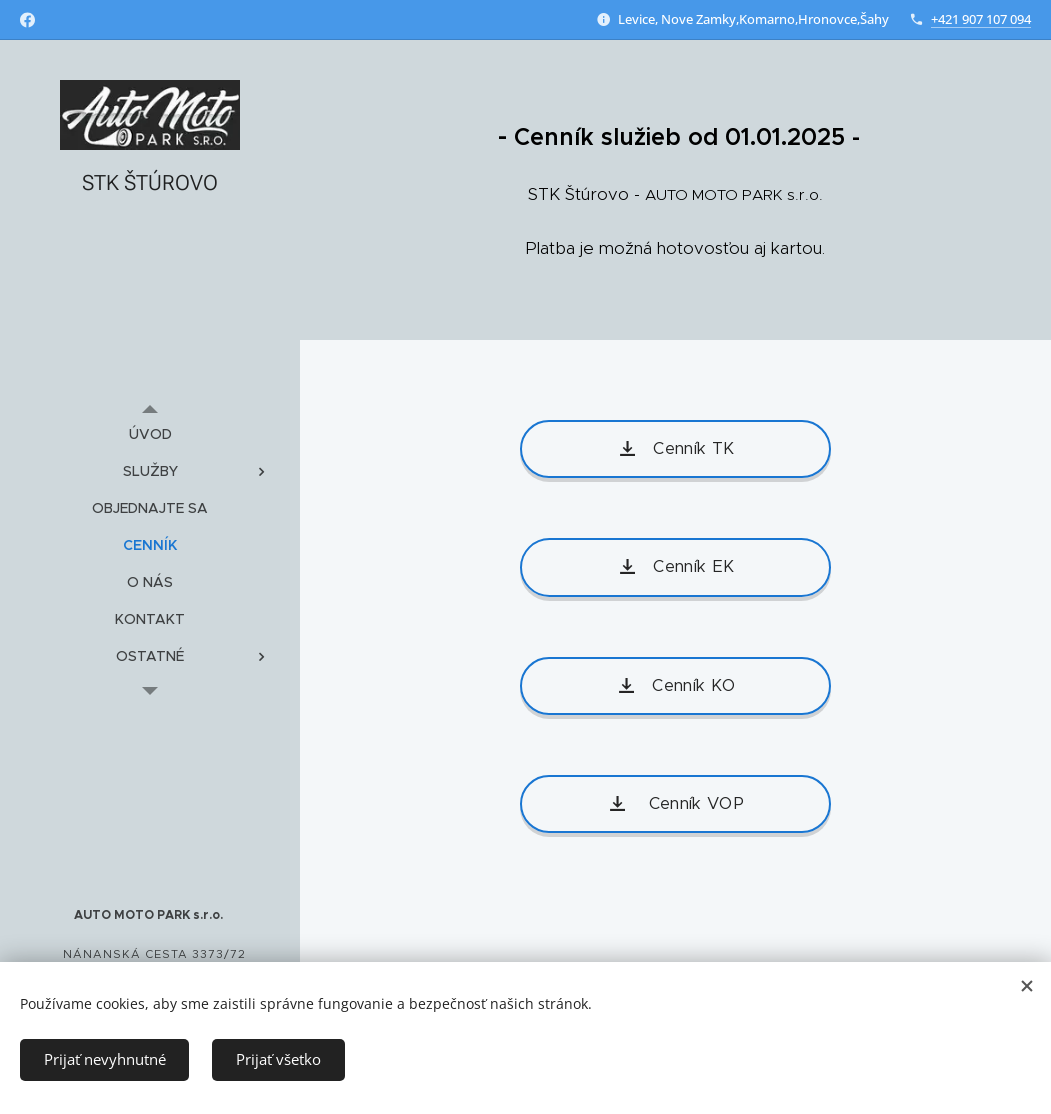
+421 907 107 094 (981, 19)
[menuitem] (150, 434)
